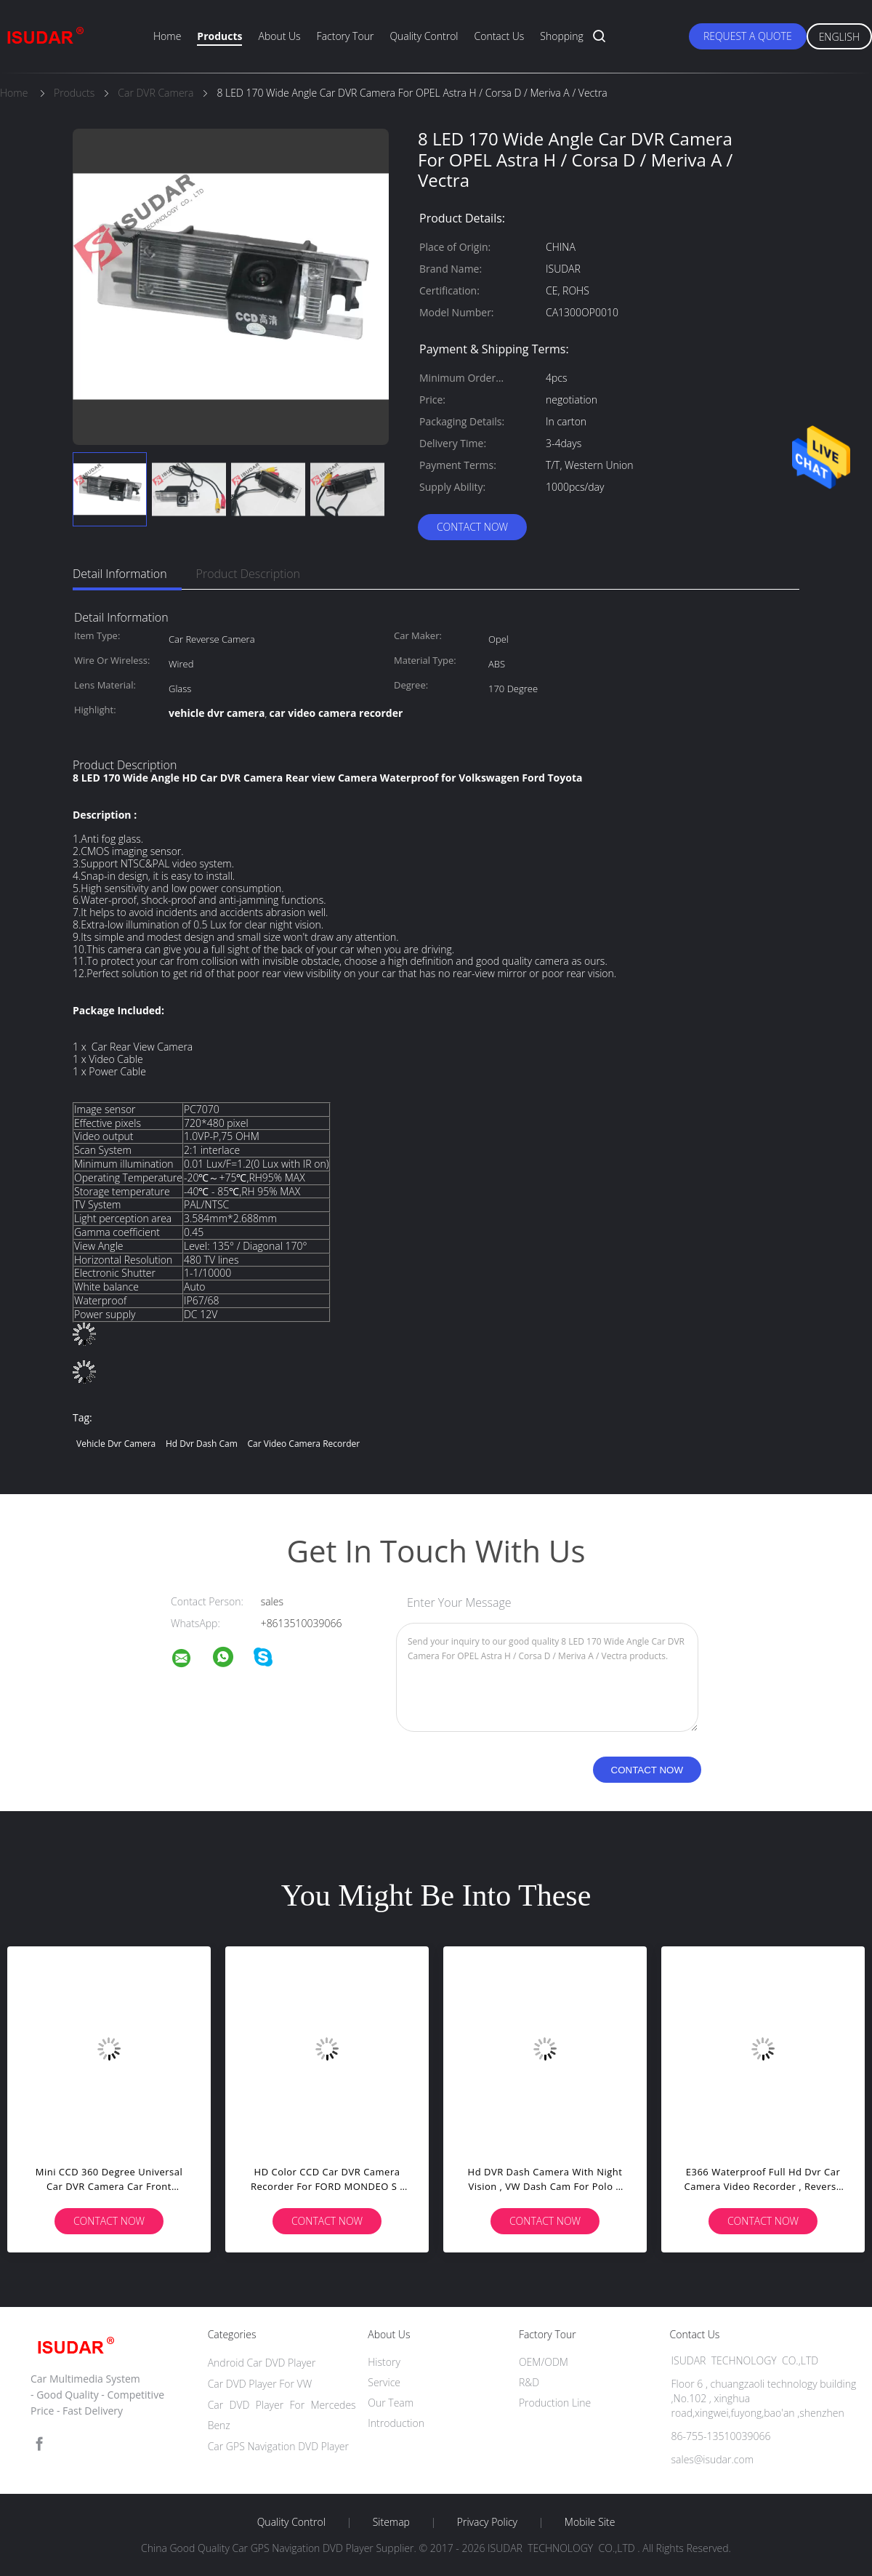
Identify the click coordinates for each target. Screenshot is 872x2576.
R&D (529, 2382)
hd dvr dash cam (202, 1443)
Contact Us (500, 36)
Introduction (396, 2423)
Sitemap (391, 2522)
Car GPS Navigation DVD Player (278, 2446)
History (384, 2362)
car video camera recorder (304, 1443)
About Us (279, 36)
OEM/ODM (543, 2362)
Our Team (390, 2403)
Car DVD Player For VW (260, 2384)
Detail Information (120, 574)
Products (219, 36)
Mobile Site (590, 2522)
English (839, 37)
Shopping (561, 36)
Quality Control (423, 36)
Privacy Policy (487, 2522)
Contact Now (472, 527)
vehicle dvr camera (116, 1443)
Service (384, 2382)
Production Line (555, 2403)
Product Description (248, 574)
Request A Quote (747, 36)
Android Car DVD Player (262, 2363)
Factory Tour (345, 36)
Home (167, 36)
